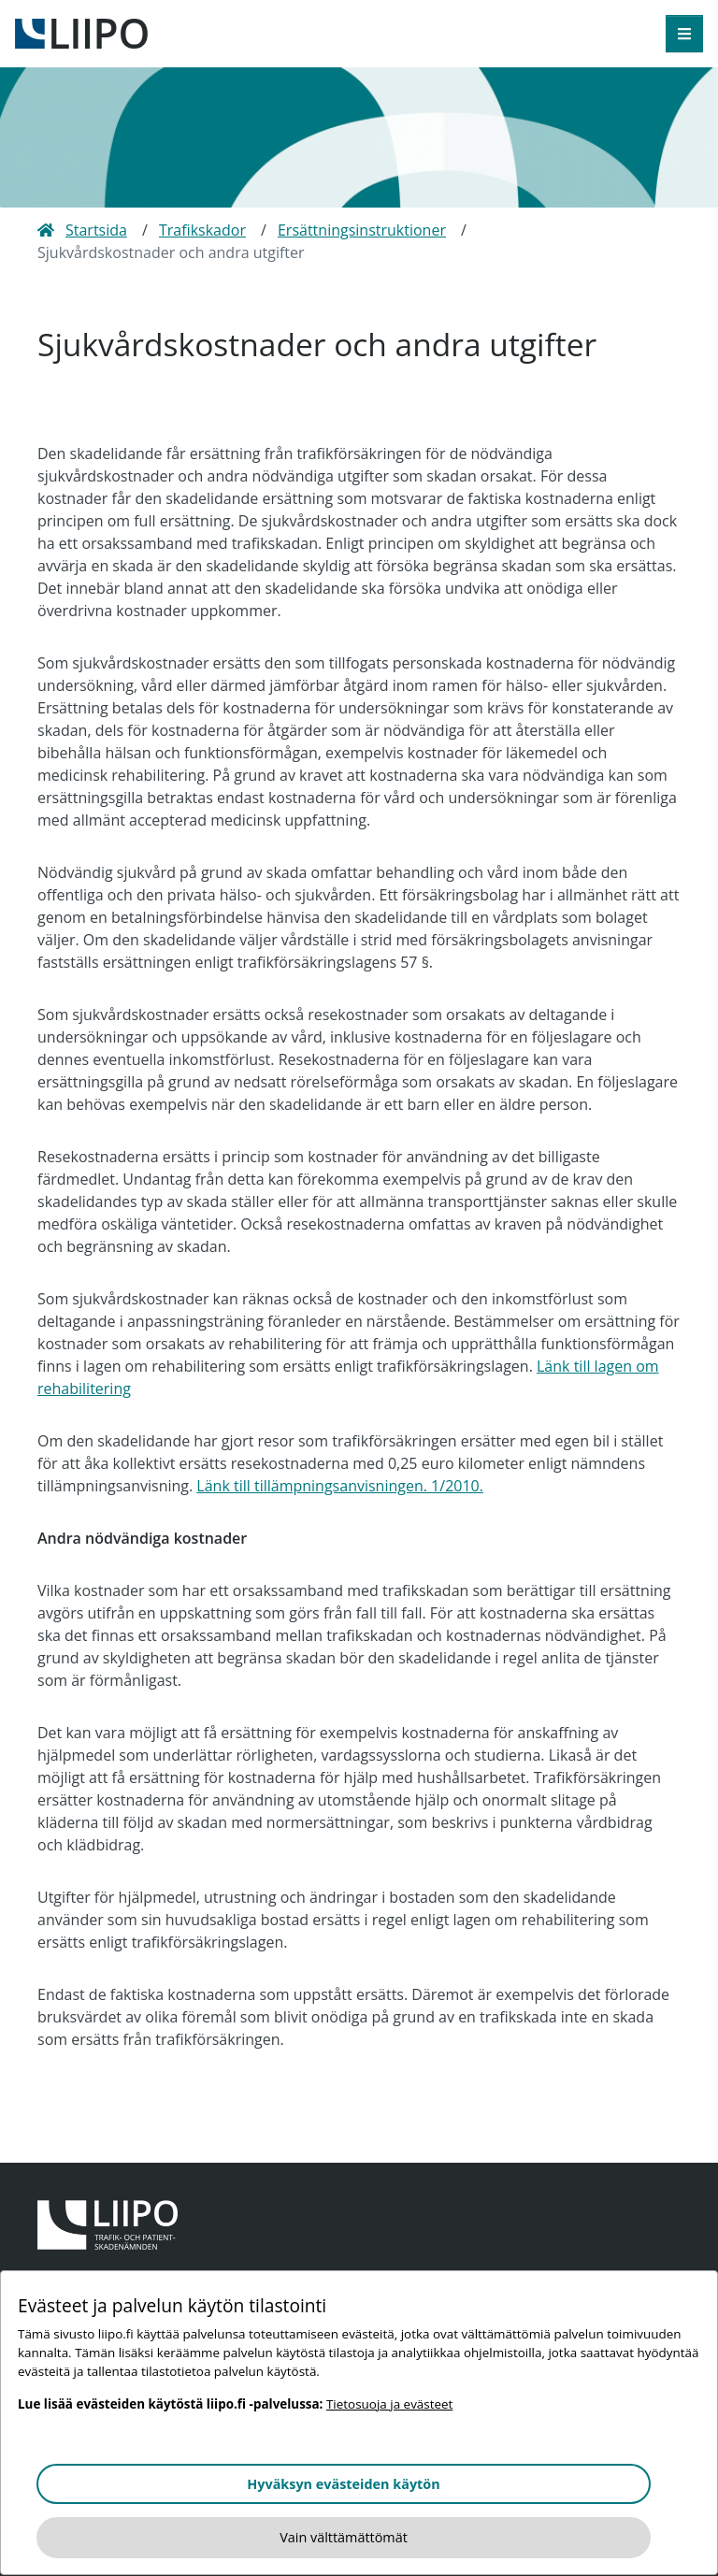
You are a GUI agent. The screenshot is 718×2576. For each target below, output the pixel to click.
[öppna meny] (684, 33)
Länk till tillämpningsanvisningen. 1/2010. (339, 1485)
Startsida (82, 230)
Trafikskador (202, 230)
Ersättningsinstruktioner (362, 230)
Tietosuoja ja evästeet (389, 2404)
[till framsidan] (81, 32)
